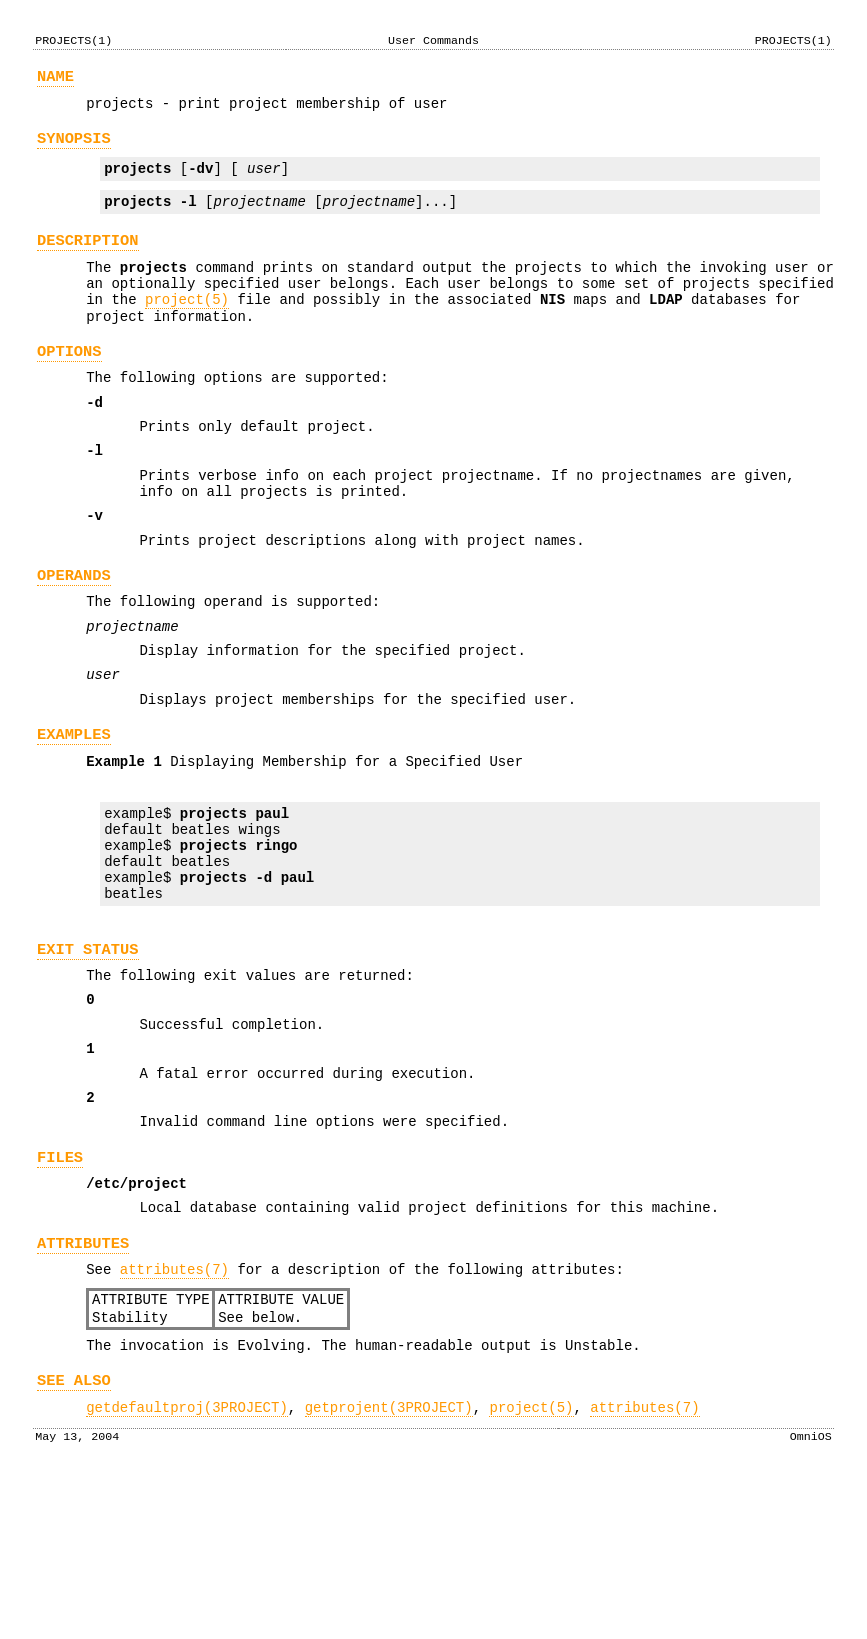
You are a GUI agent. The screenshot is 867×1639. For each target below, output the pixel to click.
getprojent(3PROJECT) (389, 1566)
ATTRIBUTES (83, 1384)
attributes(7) (174, 1413)
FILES (60, 1289)
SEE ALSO (74, 1536)
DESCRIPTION (88, 258)
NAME (55, 79)
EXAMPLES (74, 812)
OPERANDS (74, 635)
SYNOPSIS (74, 147)
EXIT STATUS (88, 1057)
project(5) (187, 326)
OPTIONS (69, 384)
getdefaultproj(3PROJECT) (187, 1566)
